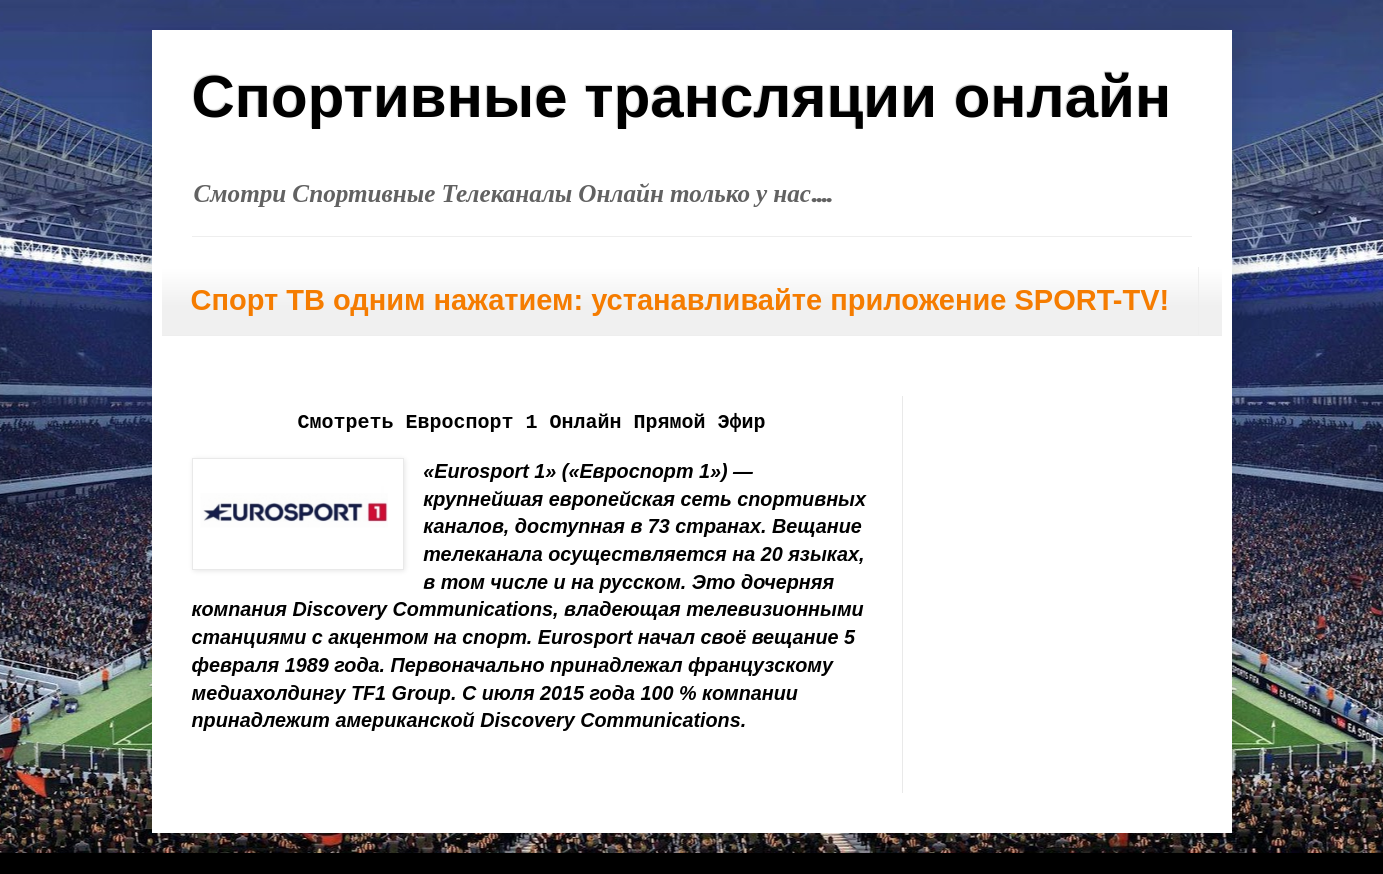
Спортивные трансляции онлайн (682, 96)
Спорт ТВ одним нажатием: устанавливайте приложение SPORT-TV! (680, 300)
